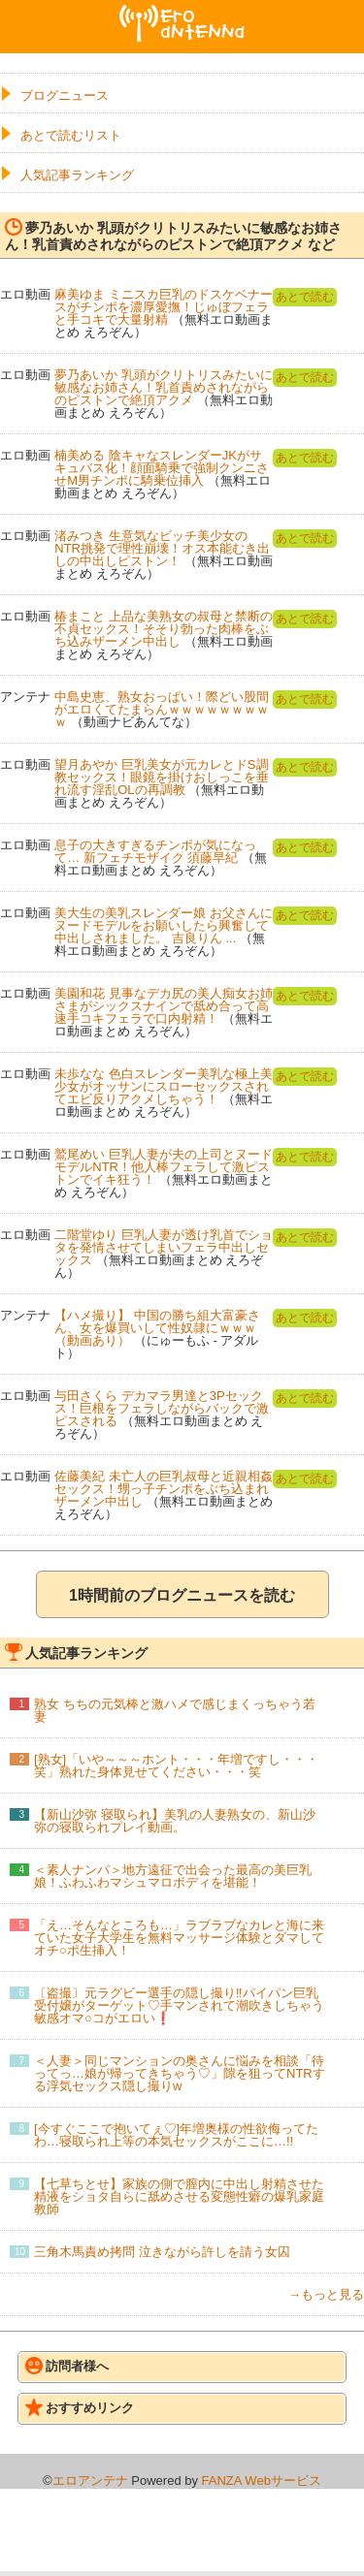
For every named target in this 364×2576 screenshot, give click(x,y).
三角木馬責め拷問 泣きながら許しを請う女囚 (162, 2251)
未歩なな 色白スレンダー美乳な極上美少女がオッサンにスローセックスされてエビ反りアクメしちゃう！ (163, 1086)
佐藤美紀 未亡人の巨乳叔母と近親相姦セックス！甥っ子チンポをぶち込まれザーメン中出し (163, 1489)
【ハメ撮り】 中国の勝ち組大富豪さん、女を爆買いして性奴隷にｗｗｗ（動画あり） (157, 1328)
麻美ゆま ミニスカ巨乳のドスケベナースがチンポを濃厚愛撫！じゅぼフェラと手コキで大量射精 (163, 307)
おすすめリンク (79, 2407)
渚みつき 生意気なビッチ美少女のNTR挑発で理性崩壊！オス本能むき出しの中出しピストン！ (162, 548)
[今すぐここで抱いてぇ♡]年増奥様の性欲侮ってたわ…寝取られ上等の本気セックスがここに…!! (176, 2134)
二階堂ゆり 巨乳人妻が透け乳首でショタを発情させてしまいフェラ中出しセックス (163, 1247)
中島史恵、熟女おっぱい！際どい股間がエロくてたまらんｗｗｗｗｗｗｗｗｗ (161, 709)
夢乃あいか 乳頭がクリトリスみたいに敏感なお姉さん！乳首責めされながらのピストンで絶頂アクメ (163, 387)
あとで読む (305, 296)
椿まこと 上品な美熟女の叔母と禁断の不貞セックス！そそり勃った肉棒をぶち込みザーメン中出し (163, 629)
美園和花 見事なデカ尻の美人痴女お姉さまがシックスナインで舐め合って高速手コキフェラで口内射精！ (163, 1006)
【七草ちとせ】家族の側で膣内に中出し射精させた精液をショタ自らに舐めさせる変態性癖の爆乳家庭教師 (179, 2196)
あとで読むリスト (70, 135)
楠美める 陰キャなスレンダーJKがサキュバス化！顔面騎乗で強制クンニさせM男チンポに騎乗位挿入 (161, 468)
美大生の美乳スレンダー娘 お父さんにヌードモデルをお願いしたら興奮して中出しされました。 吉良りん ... (163, 925)
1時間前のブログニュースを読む (182, 1595)
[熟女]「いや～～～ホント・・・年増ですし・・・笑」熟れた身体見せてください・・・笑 (176, 1765)
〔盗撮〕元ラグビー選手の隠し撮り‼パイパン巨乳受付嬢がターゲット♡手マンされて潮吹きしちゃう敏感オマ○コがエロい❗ (179, 2005)
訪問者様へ (67, 2365)
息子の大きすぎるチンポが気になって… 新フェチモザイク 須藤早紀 (155, 851)
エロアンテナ (182, 12)
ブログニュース (64, 95)
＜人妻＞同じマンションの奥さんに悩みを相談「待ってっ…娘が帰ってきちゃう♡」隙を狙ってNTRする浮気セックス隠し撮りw (179, 2073)
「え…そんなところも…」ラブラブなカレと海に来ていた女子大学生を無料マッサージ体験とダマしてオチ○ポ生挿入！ (179, 1937)
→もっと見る (326, 2294)
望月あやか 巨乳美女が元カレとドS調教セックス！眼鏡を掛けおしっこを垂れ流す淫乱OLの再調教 (161, 777)
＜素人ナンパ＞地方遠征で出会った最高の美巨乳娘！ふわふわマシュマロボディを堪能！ (173, 1876)
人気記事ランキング (77, 175)
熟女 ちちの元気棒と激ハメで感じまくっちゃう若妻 (174, 1710)
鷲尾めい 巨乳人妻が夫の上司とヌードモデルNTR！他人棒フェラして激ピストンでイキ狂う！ (163, 1167)
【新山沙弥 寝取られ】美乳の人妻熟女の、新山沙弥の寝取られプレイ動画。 (174, 1820)
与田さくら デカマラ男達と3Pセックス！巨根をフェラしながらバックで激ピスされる (161, 1408)
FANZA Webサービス (261, 2480)
